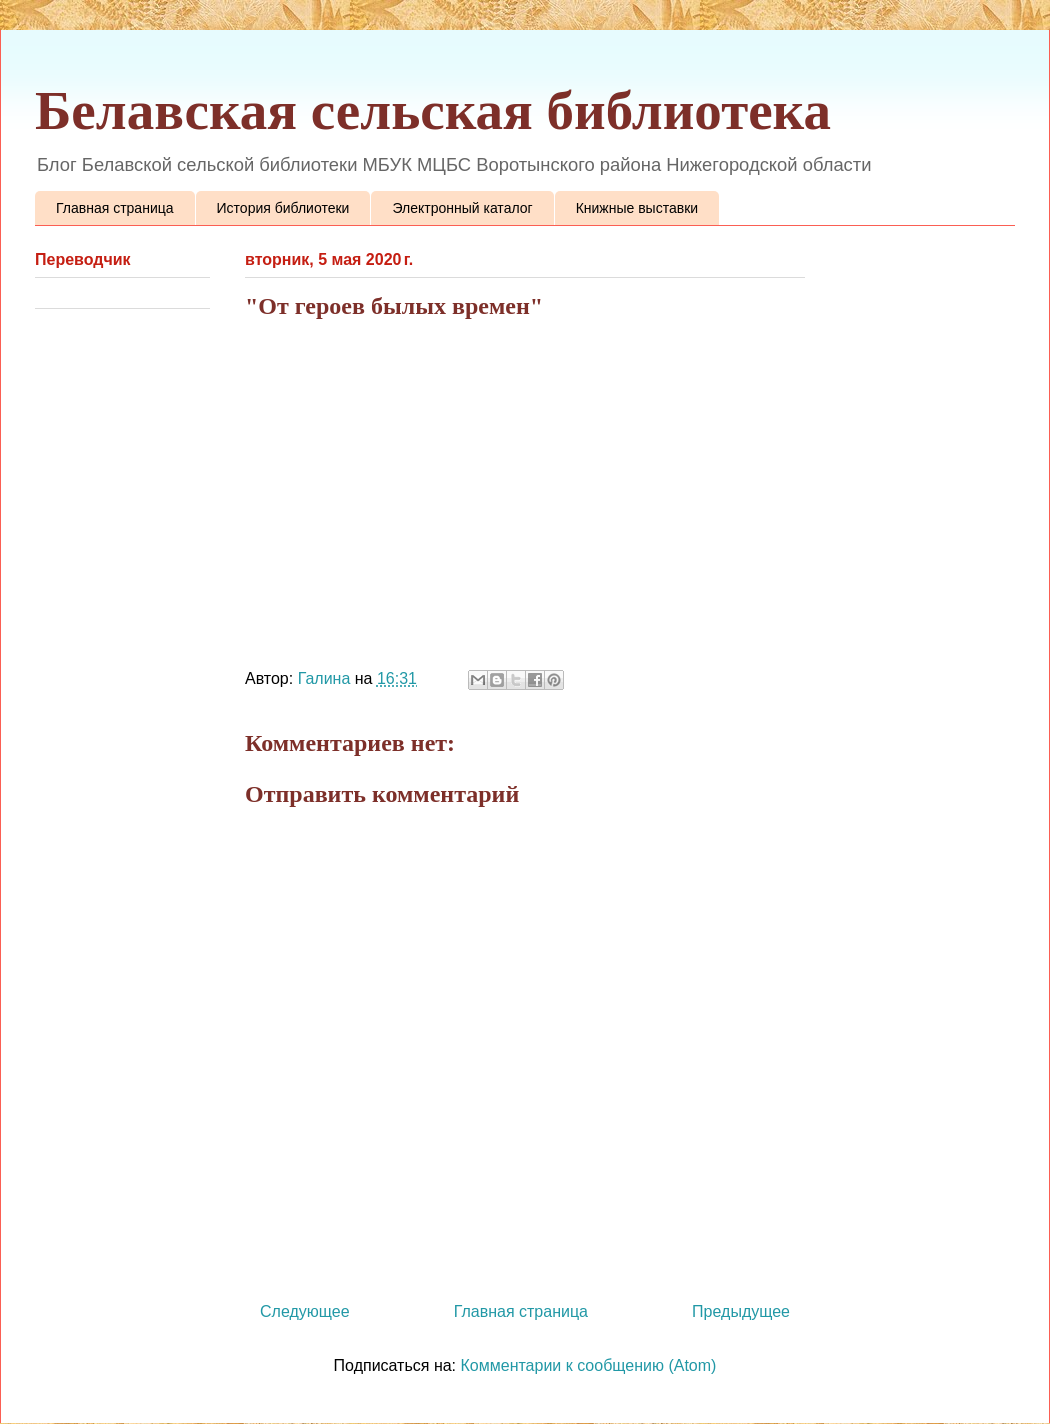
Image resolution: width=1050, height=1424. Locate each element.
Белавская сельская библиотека (433, 110)
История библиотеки (283, 208)
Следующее (305, 1311)
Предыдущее (741, 1311)
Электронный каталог (462, 208)
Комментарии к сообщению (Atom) (589, 1365)
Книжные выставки (637, 208)
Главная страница (115, 208)
